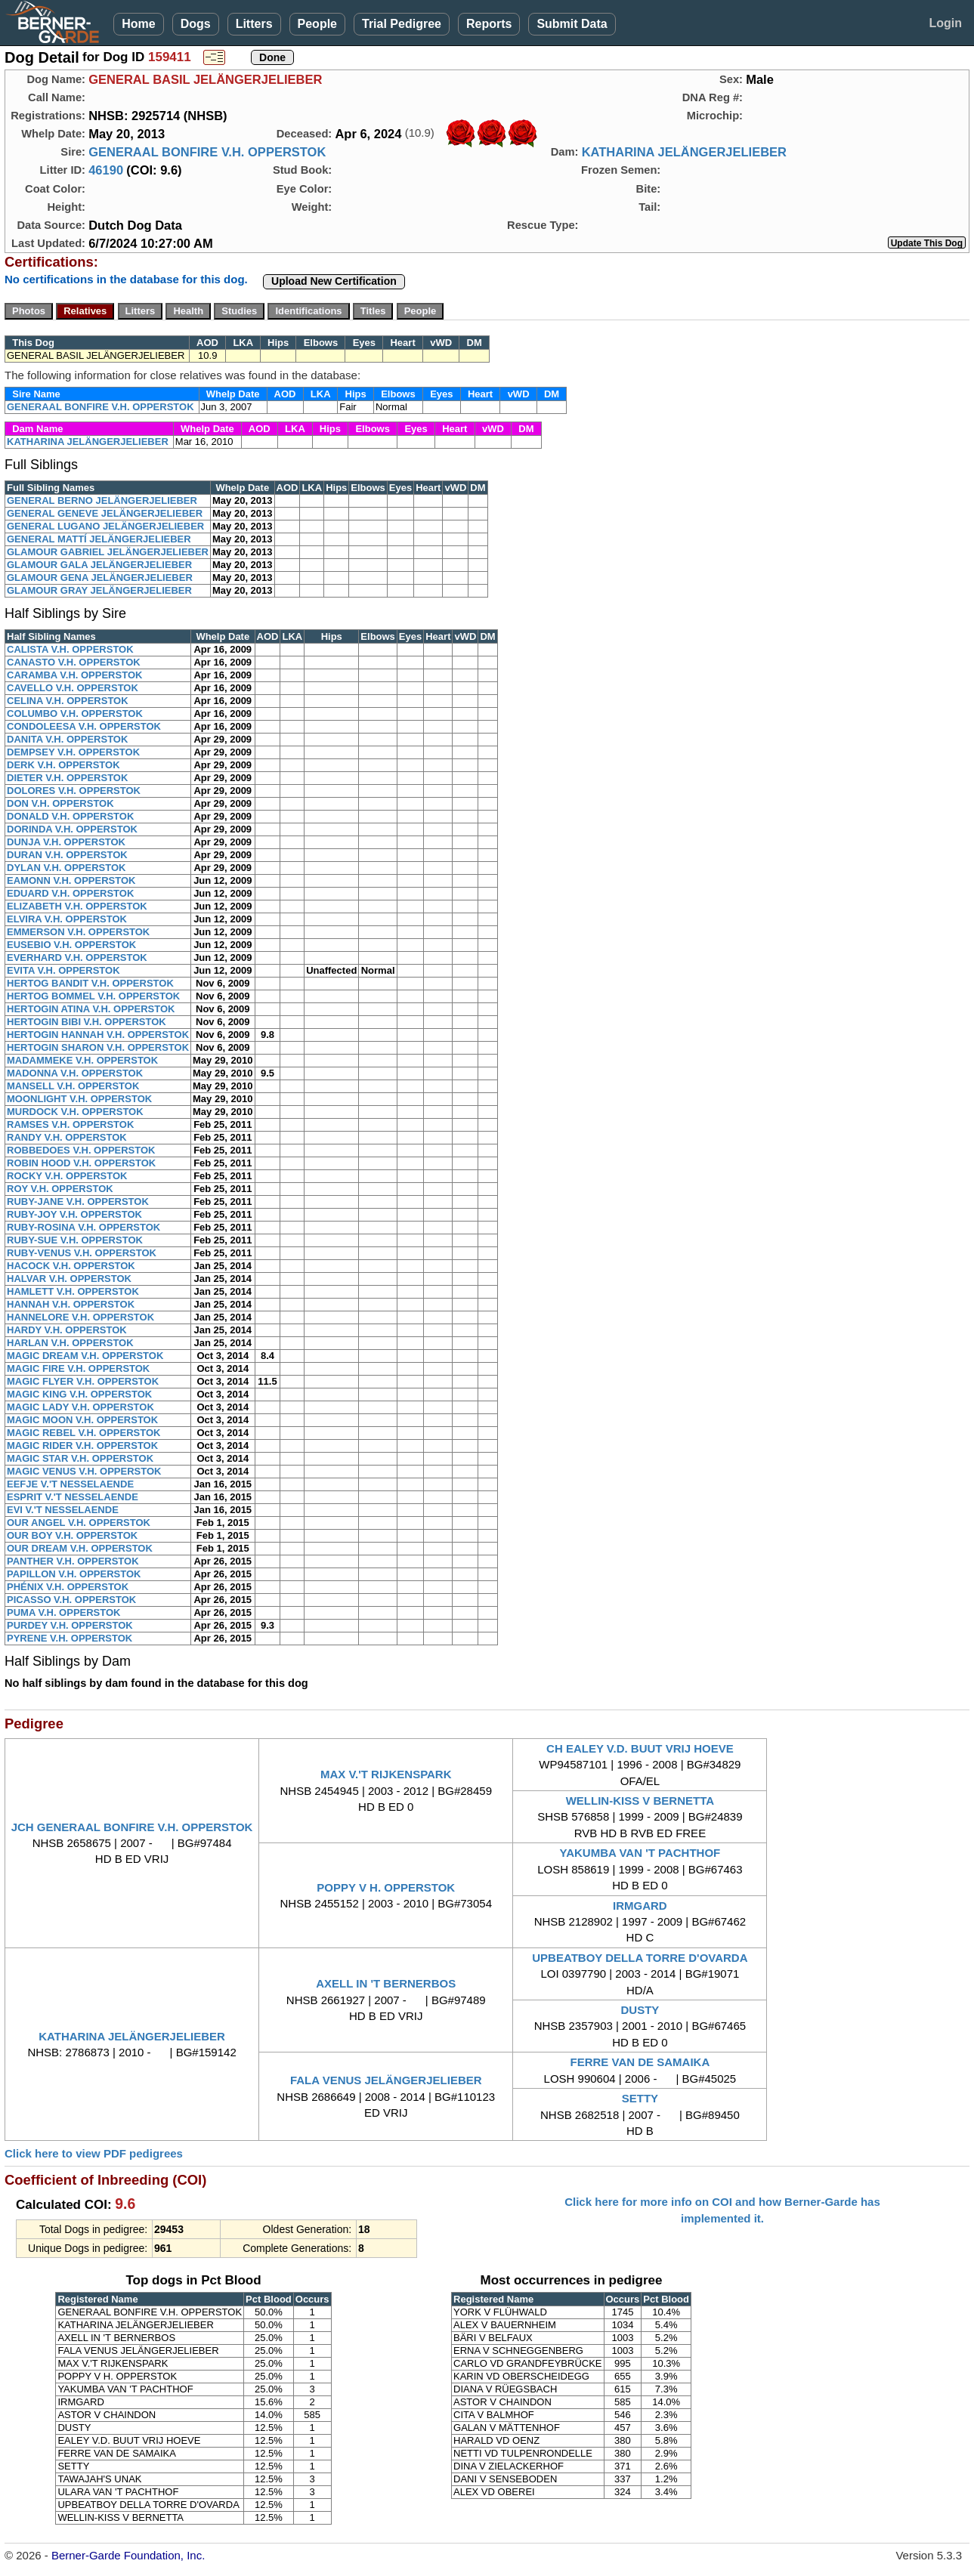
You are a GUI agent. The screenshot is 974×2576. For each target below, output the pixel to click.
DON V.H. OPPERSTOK (60, 803)
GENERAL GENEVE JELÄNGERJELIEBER (105, 513)
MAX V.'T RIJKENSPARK (386, 1774)
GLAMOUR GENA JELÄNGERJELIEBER (100, 577)
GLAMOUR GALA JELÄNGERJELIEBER (99, 564)
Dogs (196, 23)
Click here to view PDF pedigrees (94, 2153)
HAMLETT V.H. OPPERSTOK (73, 1291)
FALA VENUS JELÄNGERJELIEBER (386, 2080)
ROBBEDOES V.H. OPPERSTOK (81, 1150)
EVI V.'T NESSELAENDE (63, 1509)
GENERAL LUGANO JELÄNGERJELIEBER (105, 526)
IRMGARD (640, 1905)
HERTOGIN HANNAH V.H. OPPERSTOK (98, 1034)
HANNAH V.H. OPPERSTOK (71, 1304)
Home (138, 23)
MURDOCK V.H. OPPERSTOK (75, 1111)
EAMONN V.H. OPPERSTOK (71, 880)
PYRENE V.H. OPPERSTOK (69, 1638)
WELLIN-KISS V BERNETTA (640, 1800)
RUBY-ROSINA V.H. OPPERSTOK (83, 1227)
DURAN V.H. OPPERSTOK (67, 854)
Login (945, 23)
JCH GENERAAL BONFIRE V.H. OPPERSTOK (132, 1827)
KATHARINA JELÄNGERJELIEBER (684, 152)
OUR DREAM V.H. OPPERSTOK (80, 1548)
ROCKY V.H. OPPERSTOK (67, 1175)
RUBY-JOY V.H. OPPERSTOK (74, 1214)
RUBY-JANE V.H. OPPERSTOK (78, 1201)
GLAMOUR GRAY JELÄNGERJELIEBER (99, 590)
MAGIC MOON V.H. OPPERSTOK (82, 1419)
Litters (254, 23)
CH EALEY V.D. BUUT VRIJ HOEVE (640, 1748)
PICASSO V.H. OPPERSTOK (71, 1599)
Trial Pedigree (401, 23)
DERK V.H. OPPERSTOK (63, 765)
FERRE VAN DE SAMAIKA (640, 2062)
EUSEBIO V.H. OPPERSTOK (71, 944)
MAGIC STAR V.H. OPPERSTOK (80, 1458)
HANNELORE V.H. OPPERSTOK (80, 1317)
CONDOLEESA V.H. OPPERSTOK (84, 726)
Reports (489, 23)
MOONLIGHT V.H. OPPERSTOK (79, 1098)
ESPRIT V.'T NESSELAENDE (72, 1497)
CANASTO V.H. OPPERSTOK (74, 662)
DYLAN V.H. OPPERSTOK (66, 867)
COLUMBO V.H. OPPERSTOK (75, 713)
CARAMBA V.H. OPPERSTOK (74, 675)
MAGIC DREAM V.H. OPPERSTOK (85, 1355)
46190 (105, 170)
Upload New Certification (334, 281)
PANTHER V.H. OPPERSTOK (73, 1561)
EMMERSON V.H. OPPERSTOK (78, 931)
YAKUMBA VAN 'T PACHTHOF (640, 1852)
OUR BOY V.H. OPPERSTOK (72, 1535)
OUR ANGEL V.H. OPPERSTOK (78, 1522)
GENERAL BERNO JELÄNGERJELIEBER (102, 500)
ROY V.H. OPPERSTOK (60, 1188)
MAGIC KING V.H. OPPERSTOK (79, 1394)
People (317, 23)
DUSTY (639, 2009)
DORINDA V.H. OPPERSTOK (72, 829)
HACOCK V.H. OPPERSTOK (71, 1265)
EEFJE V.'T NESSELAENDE (70, 1484)
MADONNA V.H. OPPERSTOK (75, 1073)
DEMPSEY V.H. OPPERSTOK (73, 752)
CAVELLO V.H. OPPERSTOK (72, 687)
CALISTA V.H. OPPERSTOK (70, 649)
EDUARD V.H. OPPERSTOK (70, 893)
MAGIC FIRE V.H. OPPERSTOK (78, 1368)
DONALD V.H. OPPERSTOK (70, 816)
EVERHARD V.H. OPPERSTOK (77, 957)
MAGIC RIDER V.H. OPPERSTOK (82, 1445)
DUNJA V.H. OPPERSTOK (66, 842)
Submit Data (571, 23)
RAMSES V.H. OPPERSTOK (70, 1124)
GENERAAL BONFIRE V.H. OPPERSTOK (207, 152)
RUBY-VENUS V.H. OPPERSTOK (81, 1253)
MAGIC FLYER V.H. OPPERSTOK (83, 1381)
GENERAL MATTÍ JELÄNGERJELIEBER (99, 539)
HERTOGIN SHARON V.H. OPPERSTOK (98, 1047)
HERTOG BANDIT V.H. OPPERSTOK (90, 983)
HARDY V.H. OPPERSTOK (67, 1330)
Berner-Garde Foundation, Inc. (128, 2555)
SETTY (640, 2098)
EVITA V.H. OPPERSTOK (63, 970)
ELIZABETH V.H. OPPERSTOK (77, 906)
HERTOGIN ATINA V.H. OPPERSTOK (91, 1009)
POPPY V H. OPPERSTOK (386, 1887)
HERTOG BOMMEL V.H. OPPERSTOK (93, 996)
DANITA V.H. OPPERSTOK (67, 739)
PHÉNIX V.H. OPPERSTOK (67, 1586)
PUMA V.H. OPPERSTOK (64, 1612)
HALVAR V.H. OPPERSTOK (69, 1278)
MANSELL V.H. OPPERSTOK (73, 1086)
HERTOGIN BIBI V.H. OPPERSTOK (86, 1021)
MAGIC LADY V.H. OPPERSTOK (80, 1407)
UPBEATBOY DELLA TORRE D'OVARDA (639, 1957)
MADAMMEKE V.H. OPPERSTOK (82, 1060)
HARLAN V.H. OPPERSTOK (70, 1342)
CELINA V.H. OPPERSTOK (67, 700)
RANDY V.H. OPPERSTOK (67, 1137)
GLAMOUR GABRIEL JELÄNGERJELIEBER (108, 552)
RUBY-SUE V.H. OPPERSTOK (75, 1240)
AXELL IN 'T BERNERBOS (386, 1983)
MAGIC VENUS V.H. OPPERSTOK (84, 1471)
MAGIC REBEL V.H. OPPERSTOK (83, 1432)
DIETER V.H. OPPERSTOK (67, 777)
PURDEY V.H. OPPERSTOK (70, 1625)
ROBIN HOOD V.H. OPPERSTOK (81, 1163)
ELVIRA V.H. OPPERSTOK (67, 919)
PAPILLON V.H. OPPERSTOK (74, 1574)
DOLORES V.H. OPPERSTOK (74, 790)
